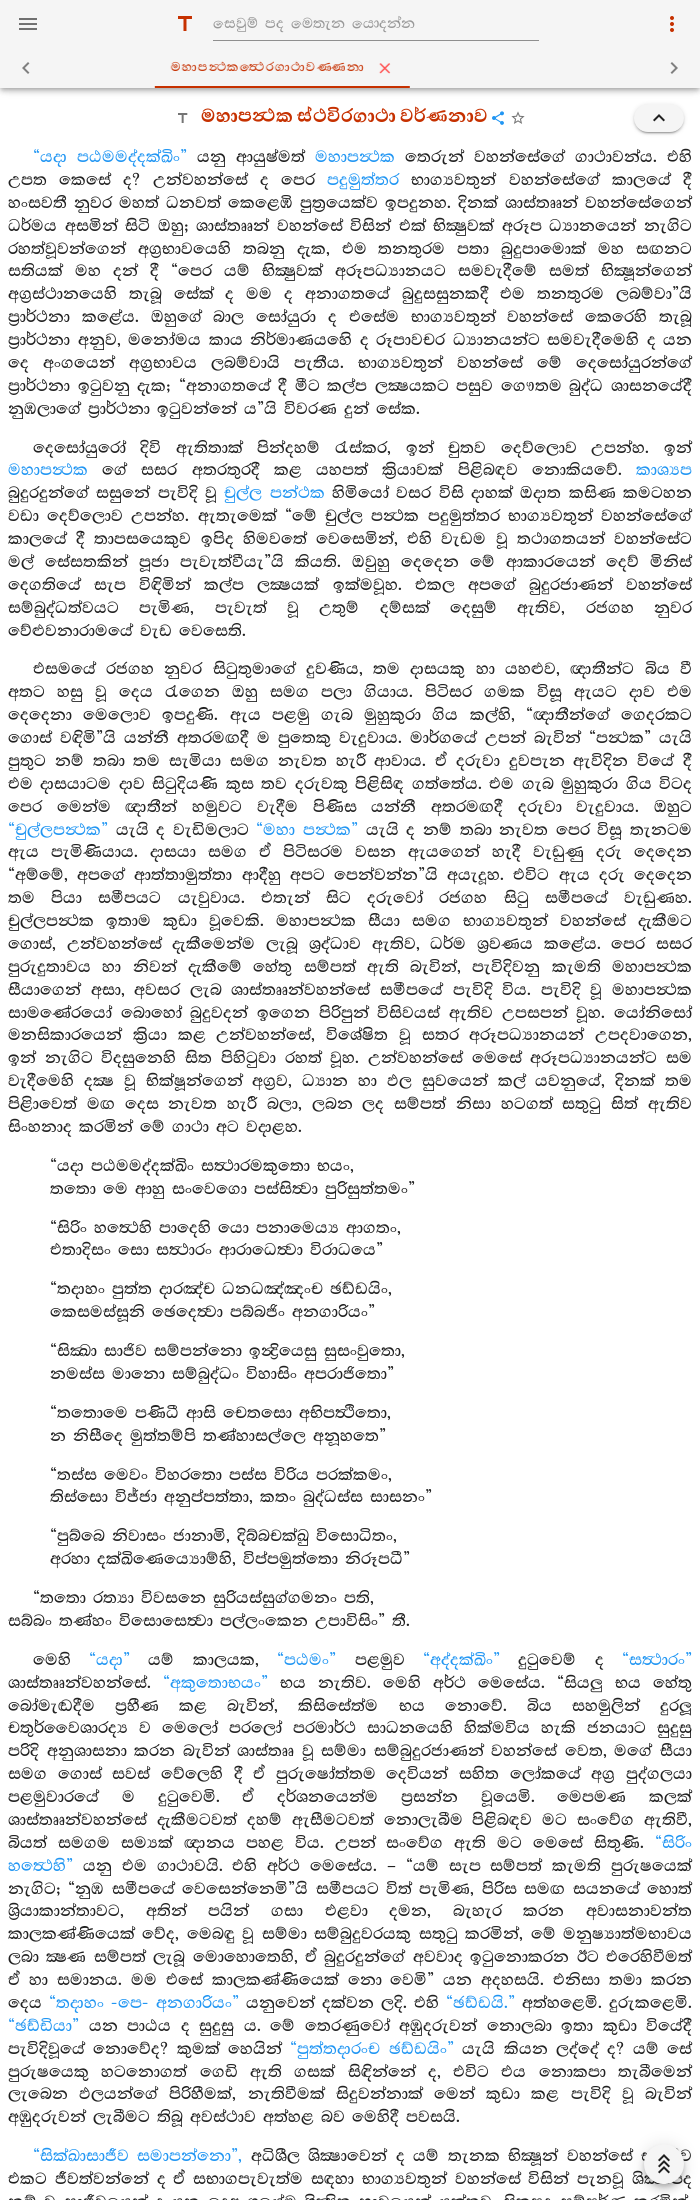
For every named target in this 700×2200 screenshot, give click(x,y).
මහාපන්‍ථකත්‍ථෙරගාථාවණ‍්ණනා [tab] (354, 68)
